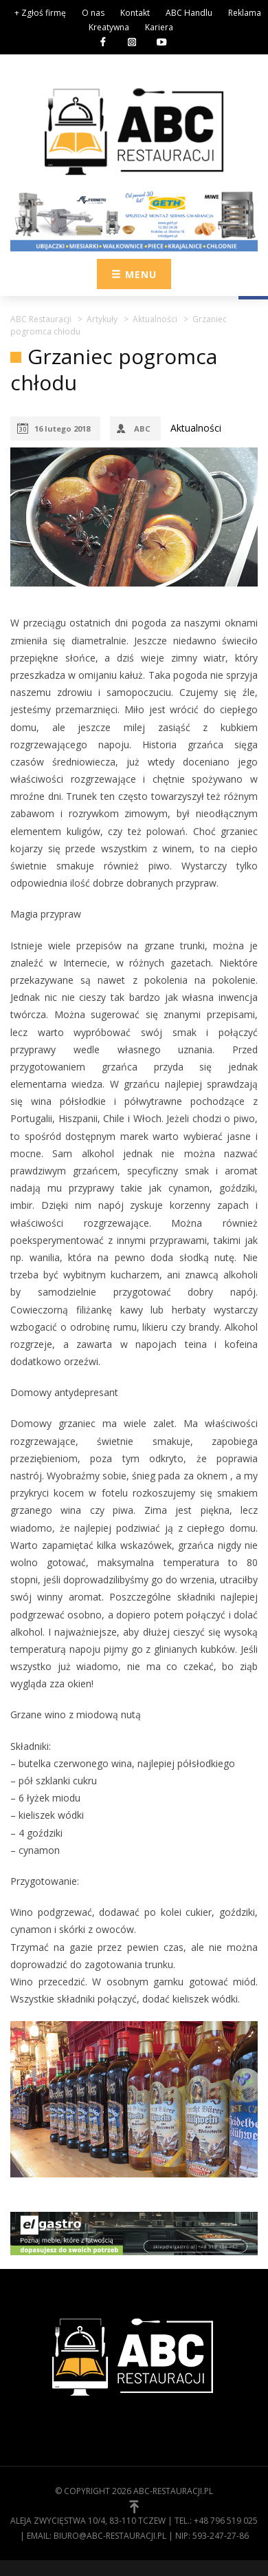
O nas (93, 13)
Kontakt (135, 13)
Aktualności (195, 427)
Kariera (159, 27)
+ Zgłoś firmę (40, 13)
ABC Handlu (189, 13)
